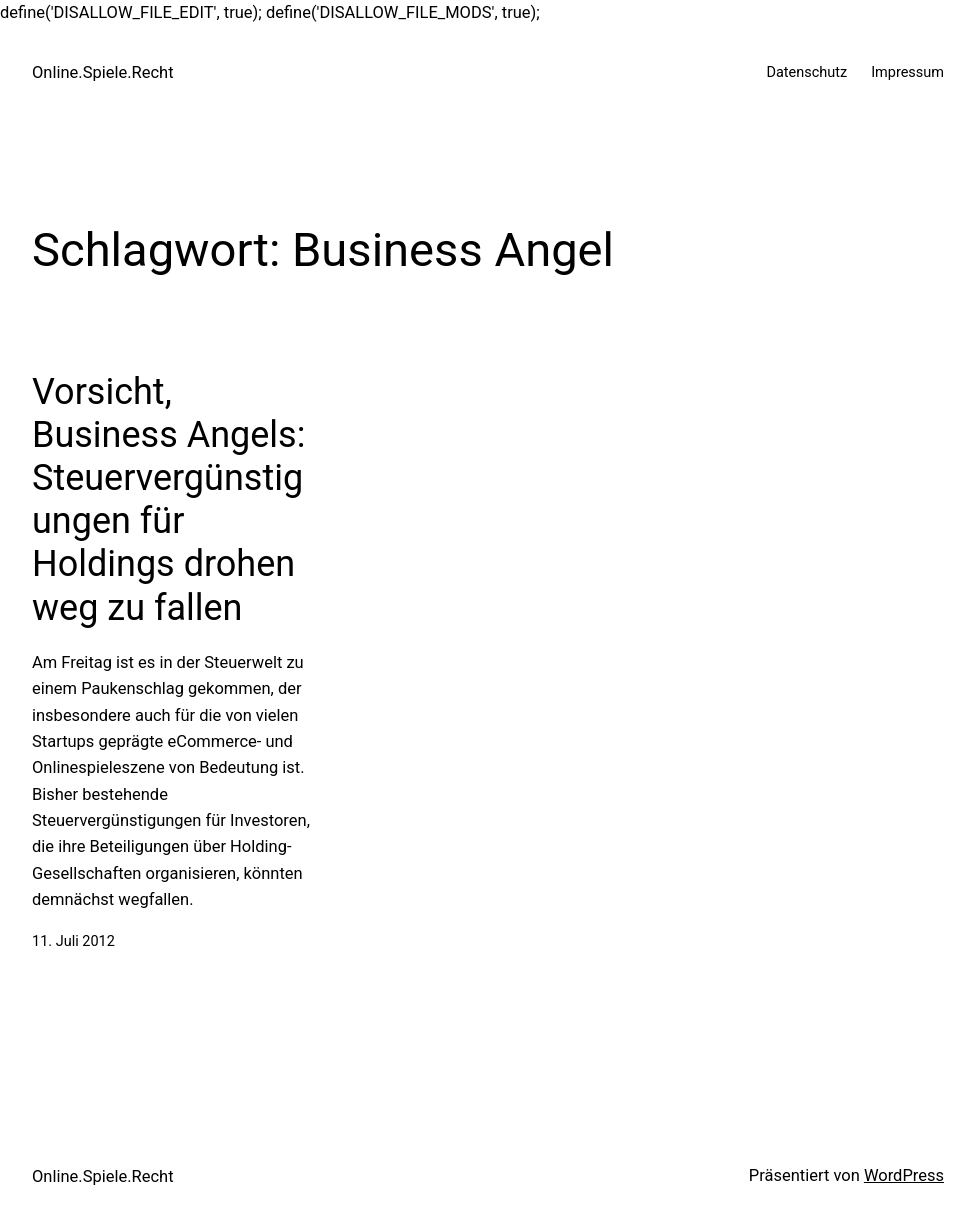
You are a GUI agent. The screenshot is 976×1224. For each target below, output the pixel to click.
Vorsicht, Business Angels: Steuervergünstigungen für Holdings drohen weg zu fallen (168, 500)
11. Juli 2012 (73, 941)
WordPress (904, 1175)
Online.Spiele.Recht (103, 72)
